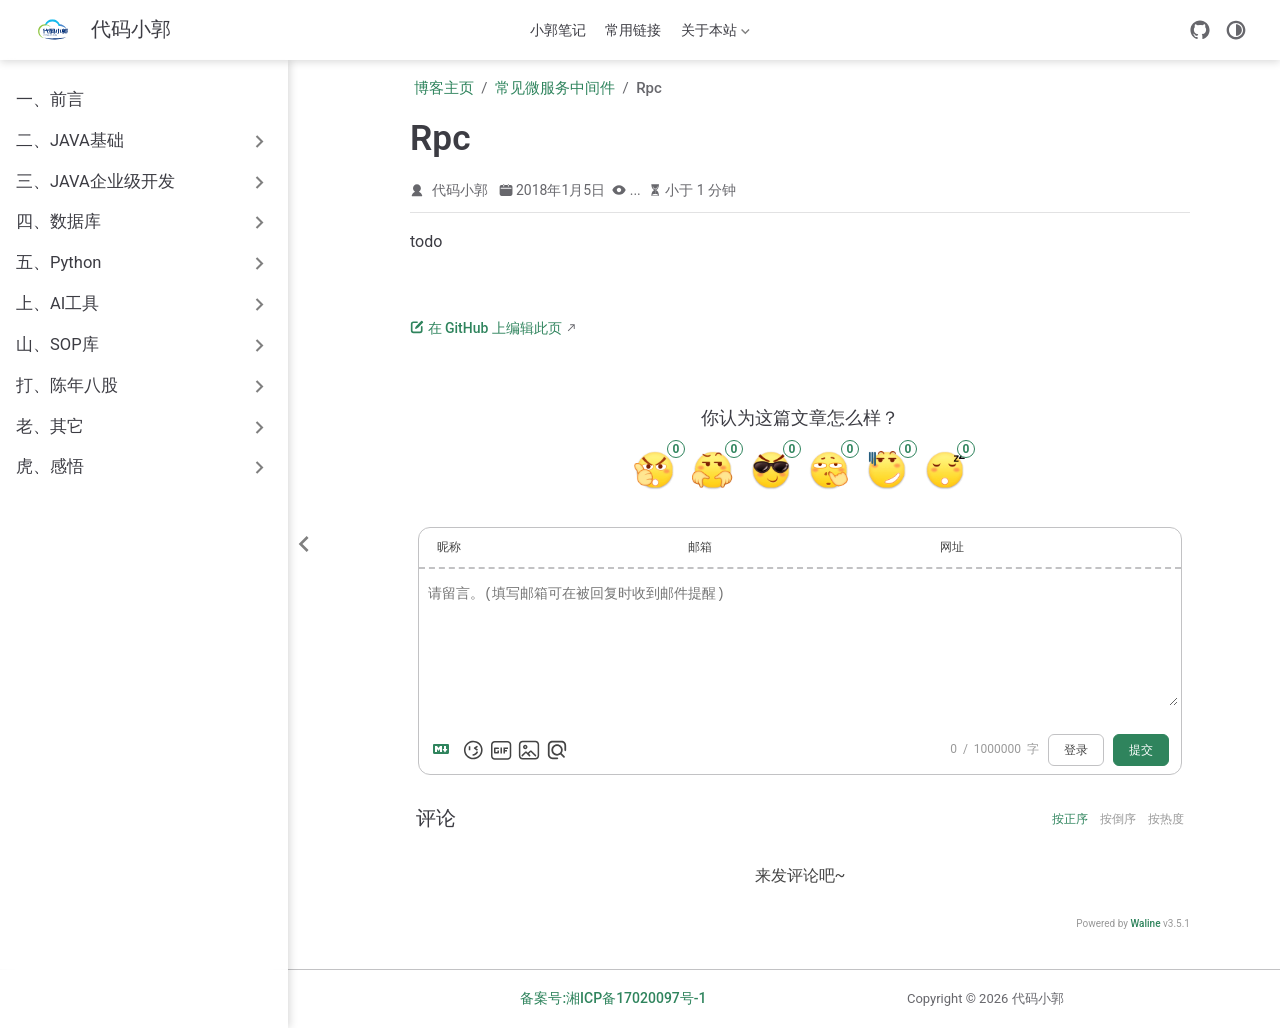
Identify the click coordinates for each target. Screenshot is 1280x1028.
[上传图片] (529, 750)
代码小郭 (460, 190)
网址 (952, 547)
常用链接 (633, 30)
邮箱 (700, 547)
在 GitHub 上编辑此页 (486, 328)
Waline (1145, 923)
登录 (1076, 750)
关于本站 (713, 34)
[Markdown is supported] (445, 750)
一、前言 (50, 99)
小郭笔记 (558, 30)
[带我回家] (99, 30)
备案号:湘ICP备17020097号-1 (613, 998)
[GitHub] (1200, 30)
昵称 (449, 547)
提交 (1141, 750)
